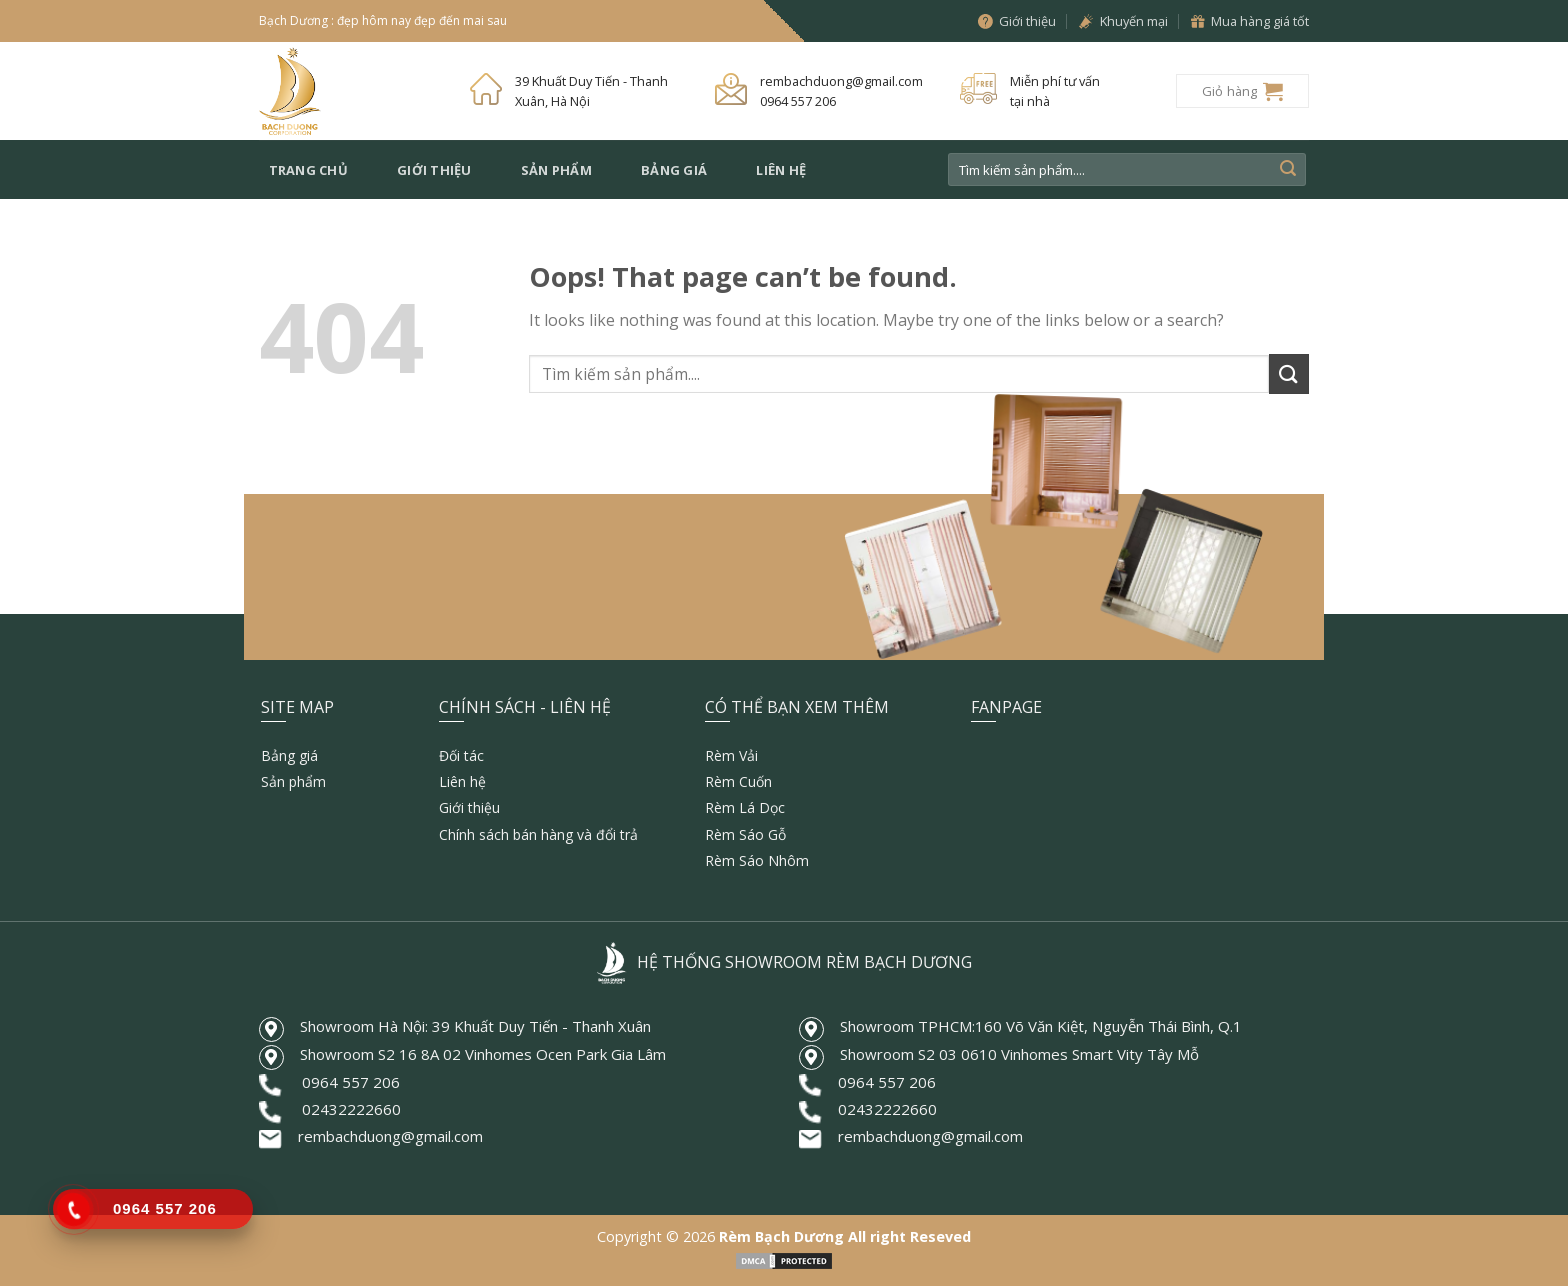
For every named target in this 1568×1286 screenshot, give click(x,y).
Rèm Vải (731, 755)
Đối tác (461, 755)
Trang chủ (308, 170)
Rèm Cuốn (738, 781)
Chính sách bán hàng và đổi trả (538, 834)
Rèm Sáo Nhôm (757, 860)
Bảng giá (674, 170)
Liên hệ (781, 170)
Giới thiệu (434, 170)
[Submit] (1288, 170)
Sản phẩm (556, 170)
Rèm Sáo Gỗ (745, 834)
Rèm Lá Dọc (745, 807)
